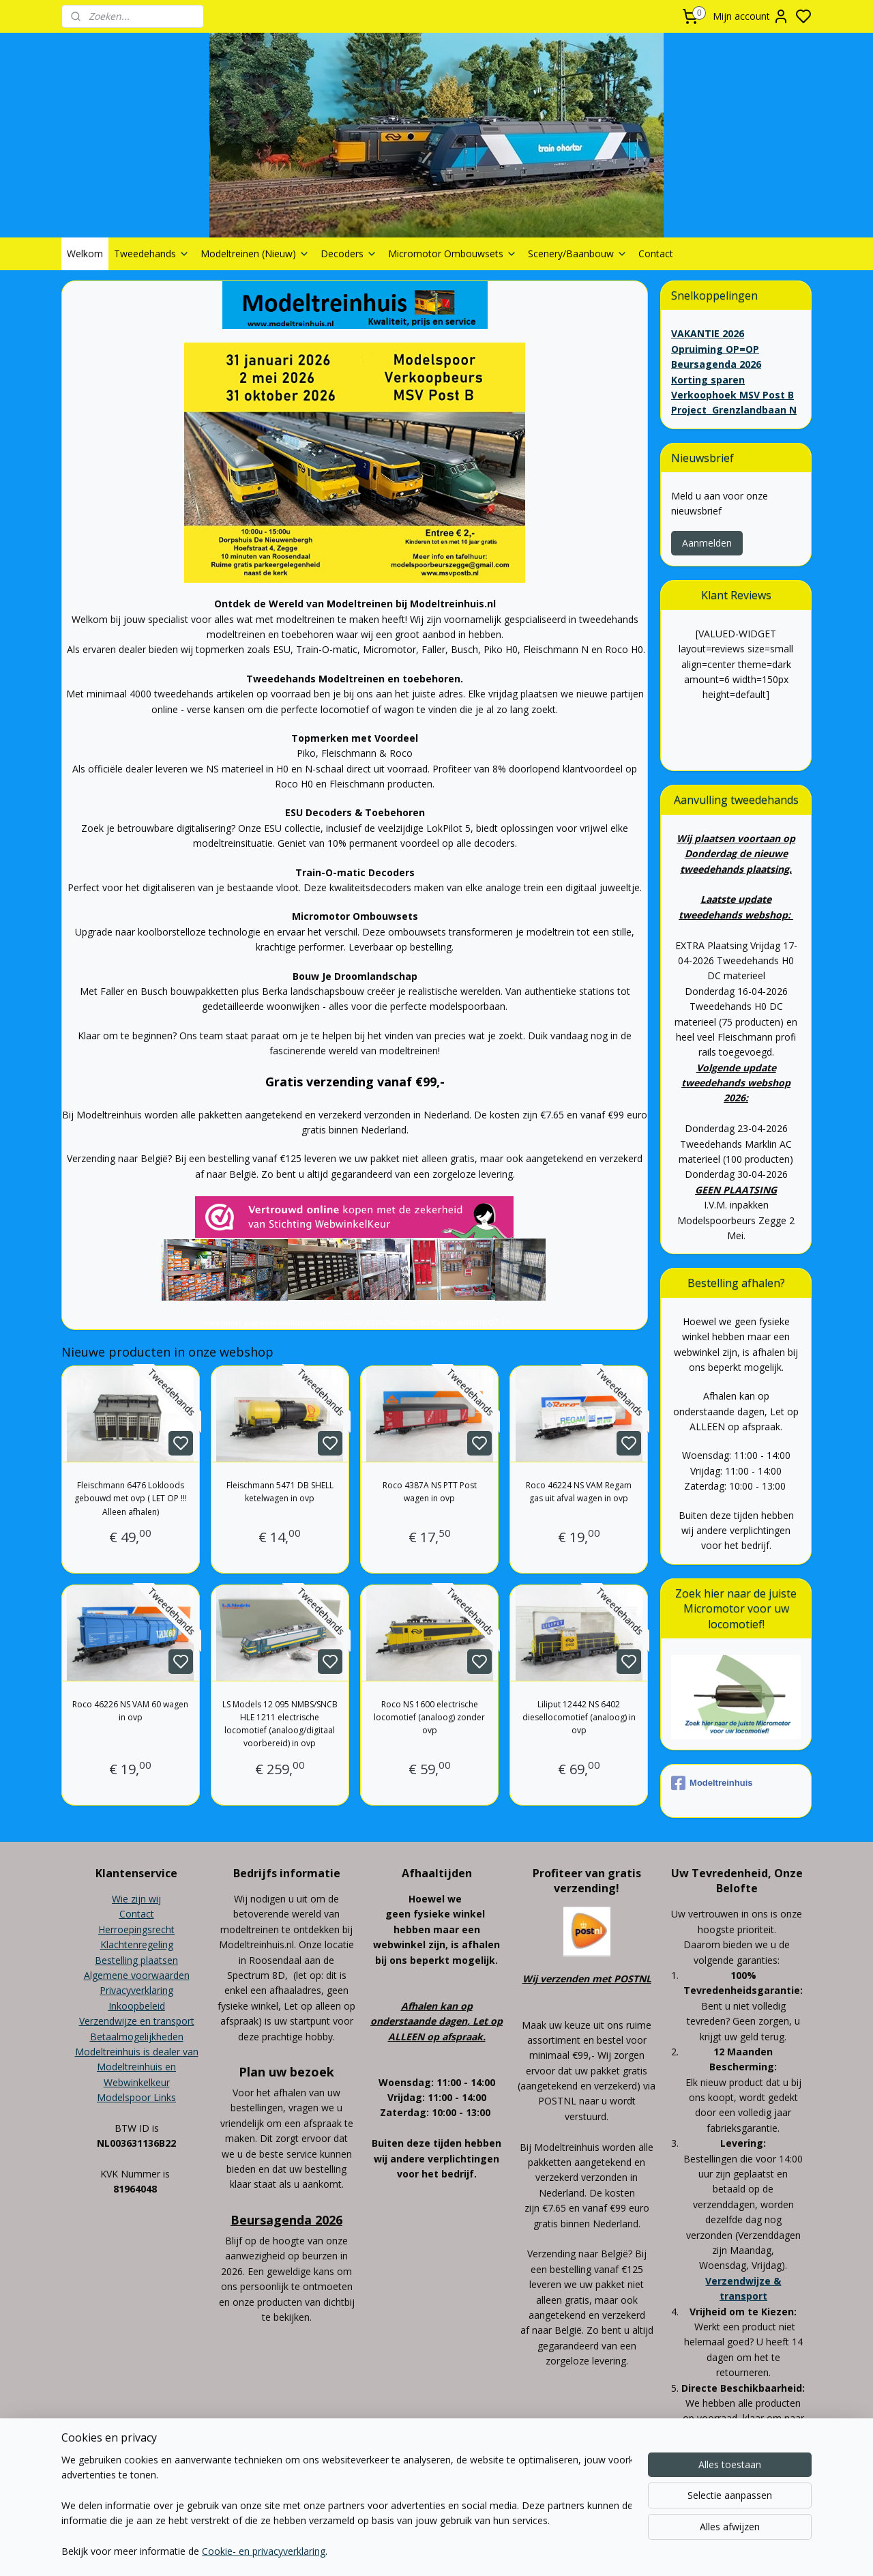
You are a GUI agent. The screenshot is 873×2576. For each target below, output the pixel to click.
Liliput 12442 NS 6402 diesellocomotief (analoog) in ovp (579, 1717)
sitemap (484, 2505)
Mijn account (751, 16)
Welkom (85, 253)
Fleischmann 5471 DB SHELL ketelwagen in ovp (280, 1491)
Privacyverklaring (136, 1990)
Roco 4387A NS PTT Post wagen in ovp (430, 1491)
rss (513, 2505)
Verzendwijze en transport (136, 2020)
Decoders (349, 253)
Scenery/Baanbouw (577, 253)
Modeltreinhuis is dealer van (136, 2051)
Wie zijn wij (136, 1898)
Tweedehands (152, 253)
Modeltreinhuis (711, 1783)
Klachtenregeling (136, 1944)
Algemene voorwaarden (137, 1975)
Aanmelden (707, 542)
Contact (655, 253)
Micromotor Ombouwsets (452, 253)
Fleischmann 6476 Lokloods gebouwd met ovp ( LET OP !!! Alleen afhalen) (130, 1498)
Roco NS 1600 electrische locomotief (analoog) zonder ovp (429, 1717)
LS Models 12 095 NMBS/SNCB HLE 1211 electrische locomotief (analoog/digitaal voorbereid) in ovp (280, 1724)
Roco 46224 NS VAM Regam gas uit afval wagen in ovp (579, 1491)
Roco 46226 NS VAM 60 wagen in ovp (131, 1710)
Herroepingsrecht (136, 1929)
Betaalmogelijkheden (136, 2036)
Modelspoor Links (136, 2097)
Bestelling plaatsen (136, 1960)
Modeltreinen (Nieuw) (255, 253)
